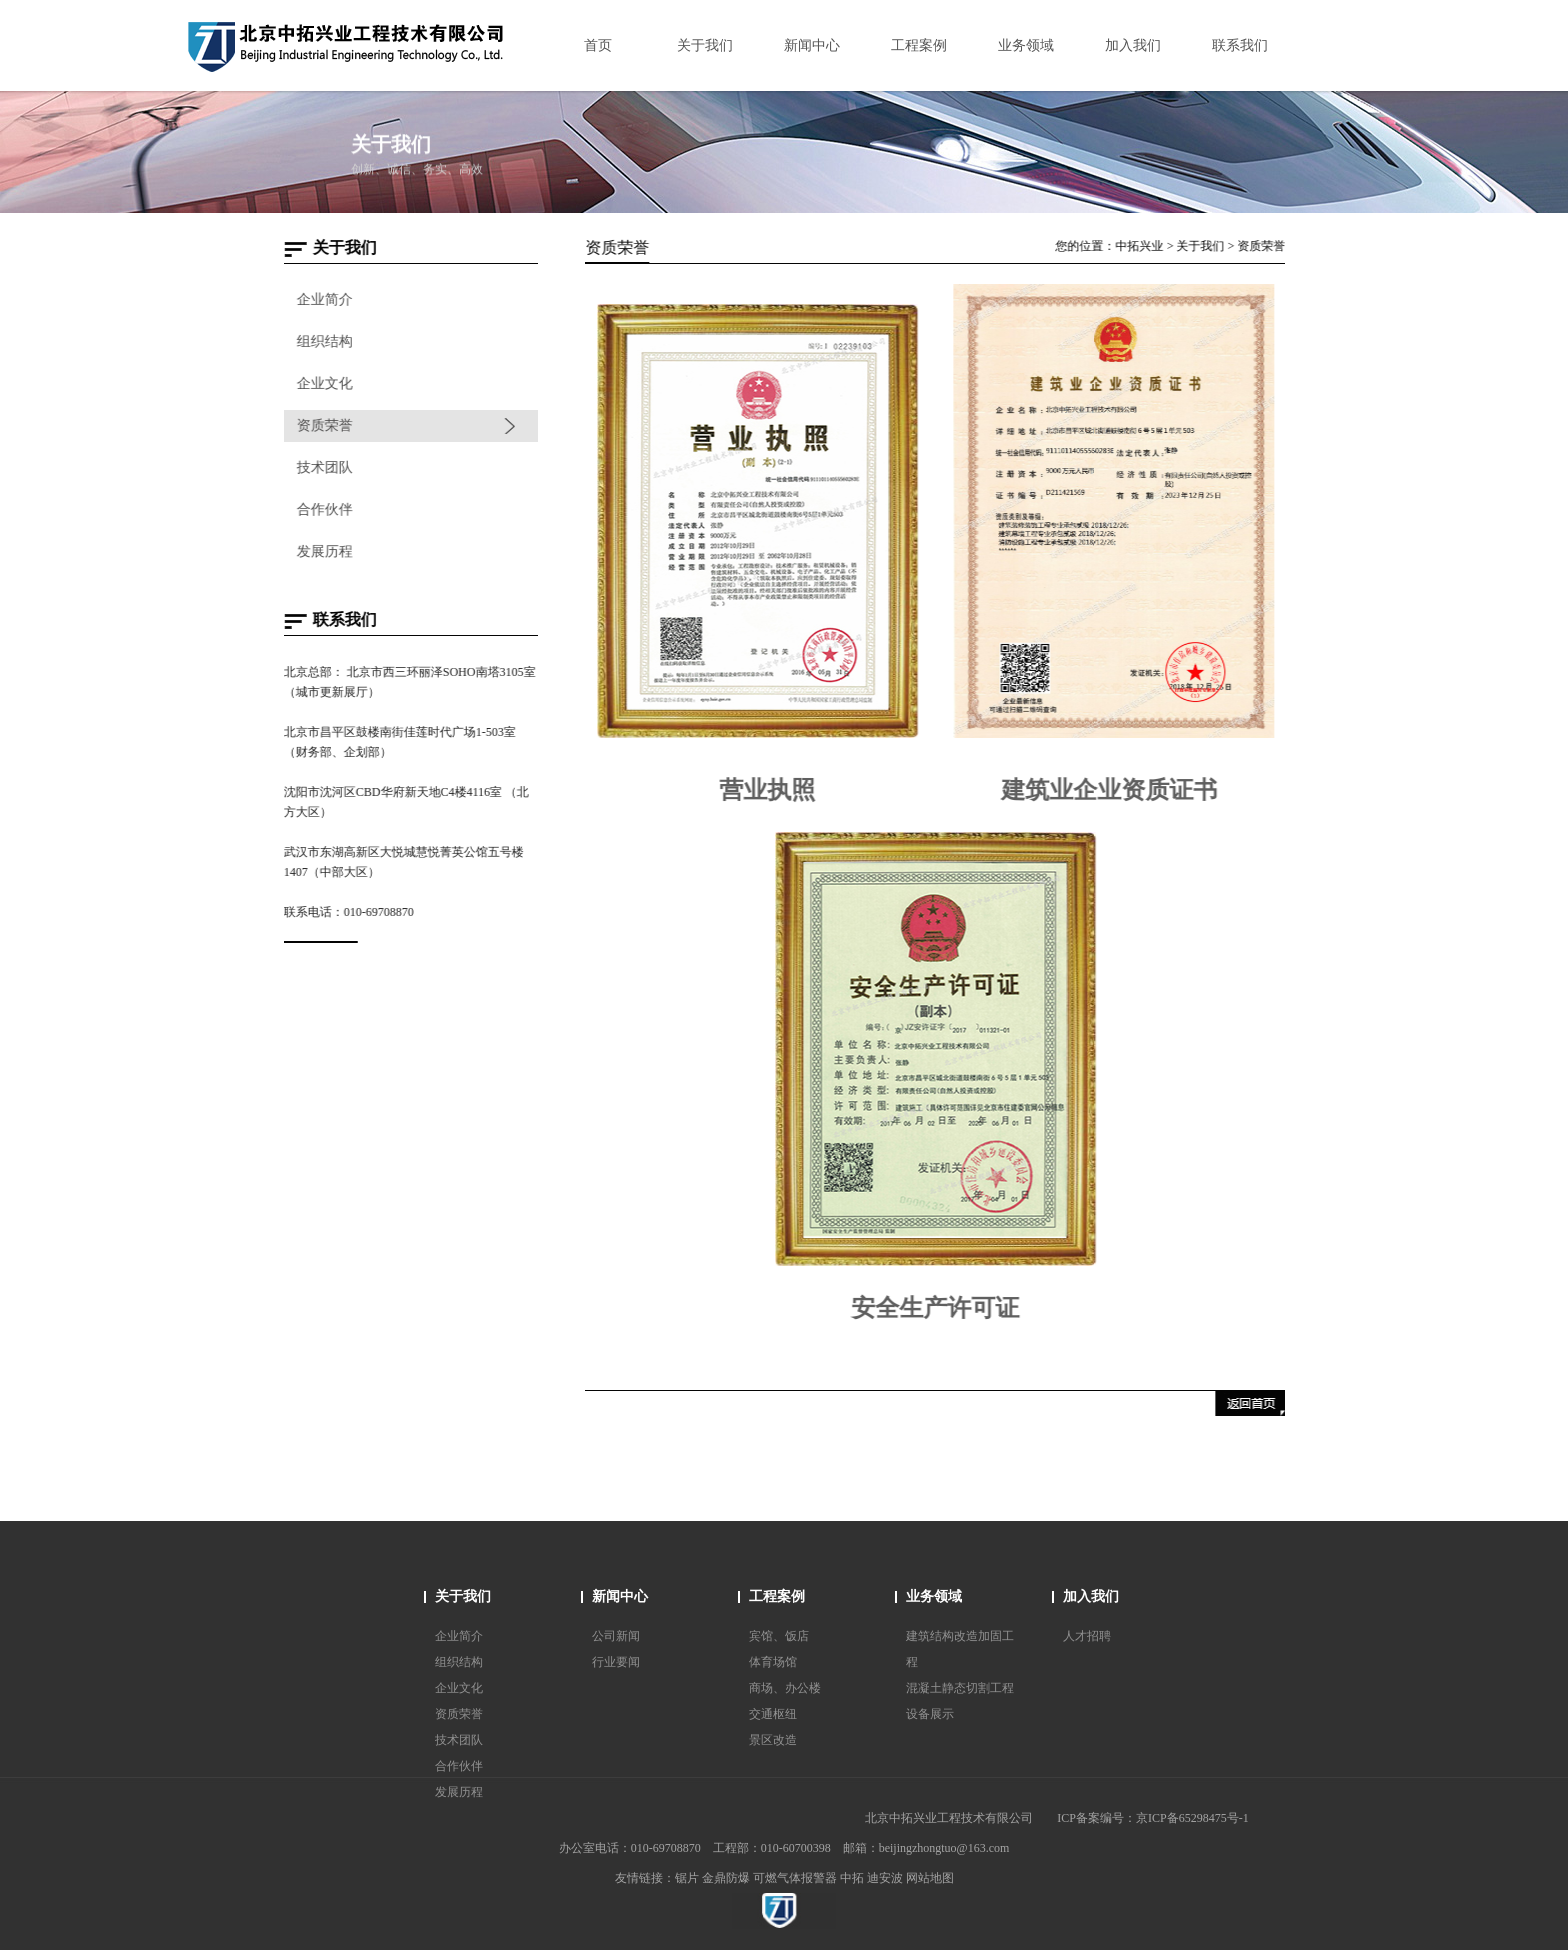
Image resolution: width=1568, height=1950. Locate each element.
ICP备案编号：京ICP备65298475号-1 (1152, 1818)
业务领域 (934, 1596)
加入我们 (1091, 1596)
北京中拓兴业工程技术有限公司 (949, 1818)
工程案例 (777, 1596)
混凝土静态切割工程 (960, 1688)
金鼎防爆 (726, 1878)
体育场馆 (773, 1662)
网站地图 (930, 1878)
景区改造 (773, 1740)
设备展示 (930, 1714)
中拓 (852, 1878)
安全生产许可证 (939, 1308)
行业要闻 (616, 1662)
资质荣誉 (324, 425)
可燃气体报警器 (795, 1878)
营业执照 (771, 790)
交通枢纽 (773, 1714)
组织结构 (324, 341)
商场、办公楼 (785, 1688)
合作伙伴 (324, 509)
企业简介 (324, 299)
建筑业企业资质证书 (1113, 790)
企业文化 (324, 383)
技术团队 (324, 467)
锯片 (687, 1878)
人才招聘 (1087, 1636)
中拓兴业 (1143, 246)
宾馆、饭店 (779, 1636)
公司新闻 (616, 1636)
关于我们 (1204, 246)
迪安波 (885, 1878)
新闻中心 (620, 1596)
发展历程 (324, 551)
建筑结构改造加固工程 (960, 1649)
